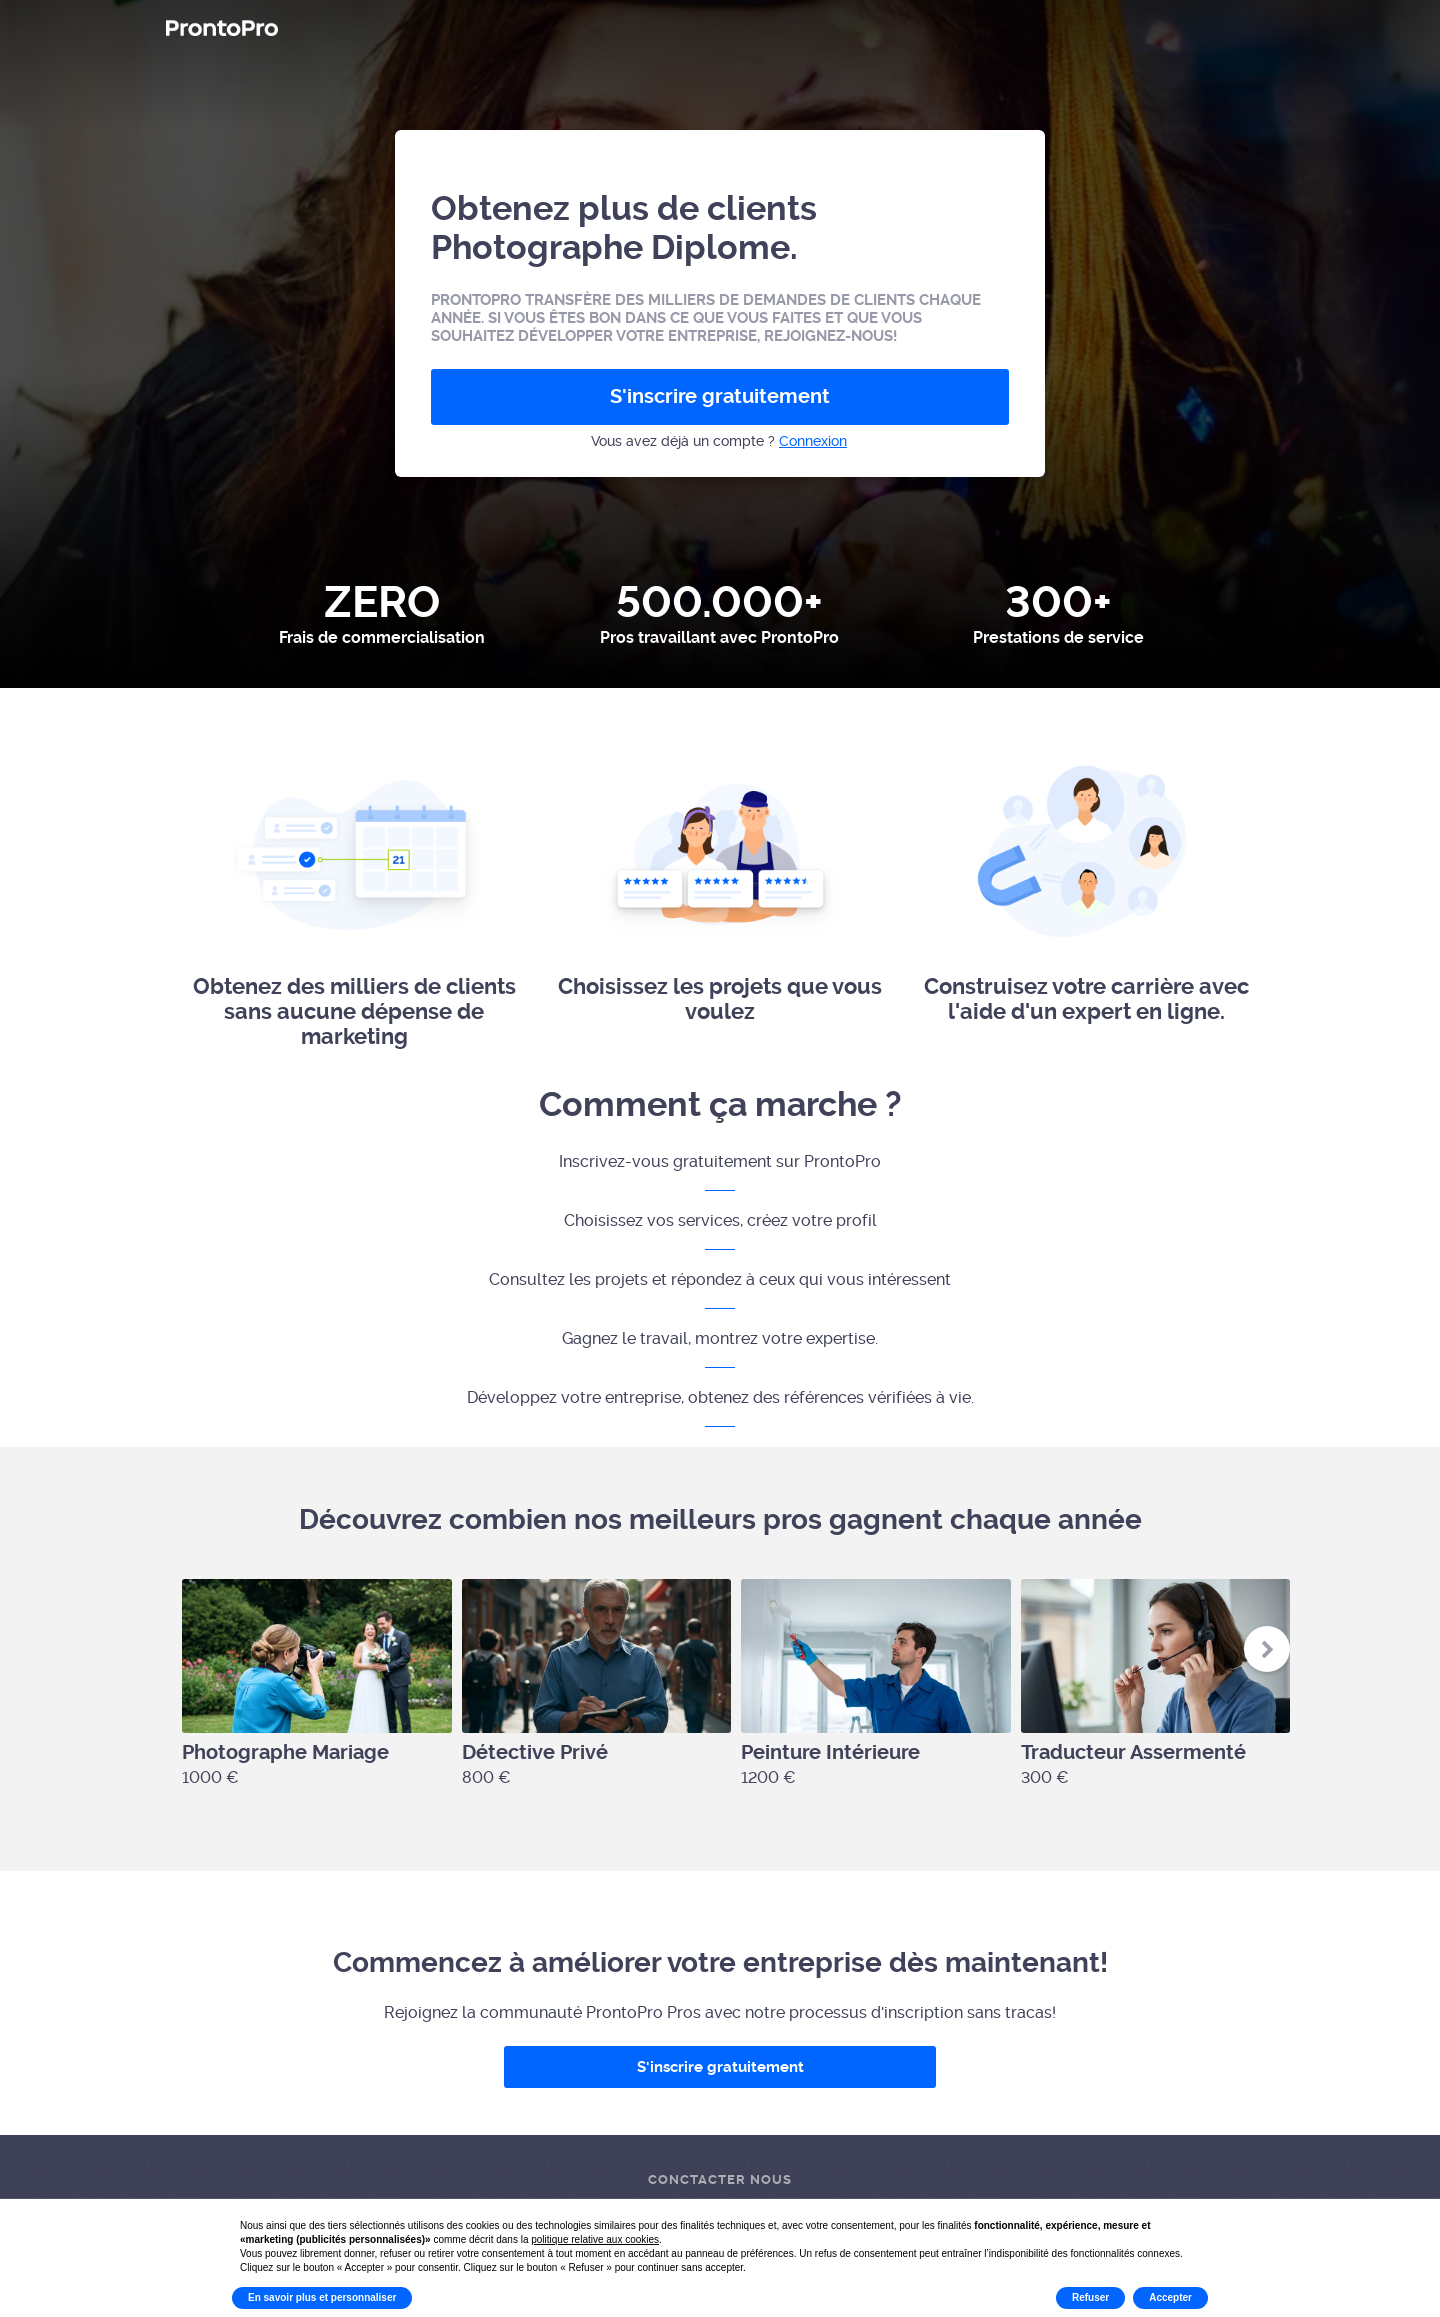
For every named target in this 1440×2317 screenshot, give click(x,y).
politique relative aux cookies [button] (595, 2239)
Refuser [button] (1090, 2297)
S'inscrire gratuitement (720, 396)
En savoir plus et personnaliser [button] (322, 2297)
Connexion (813, 441)
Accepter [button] (1170, 2297)
